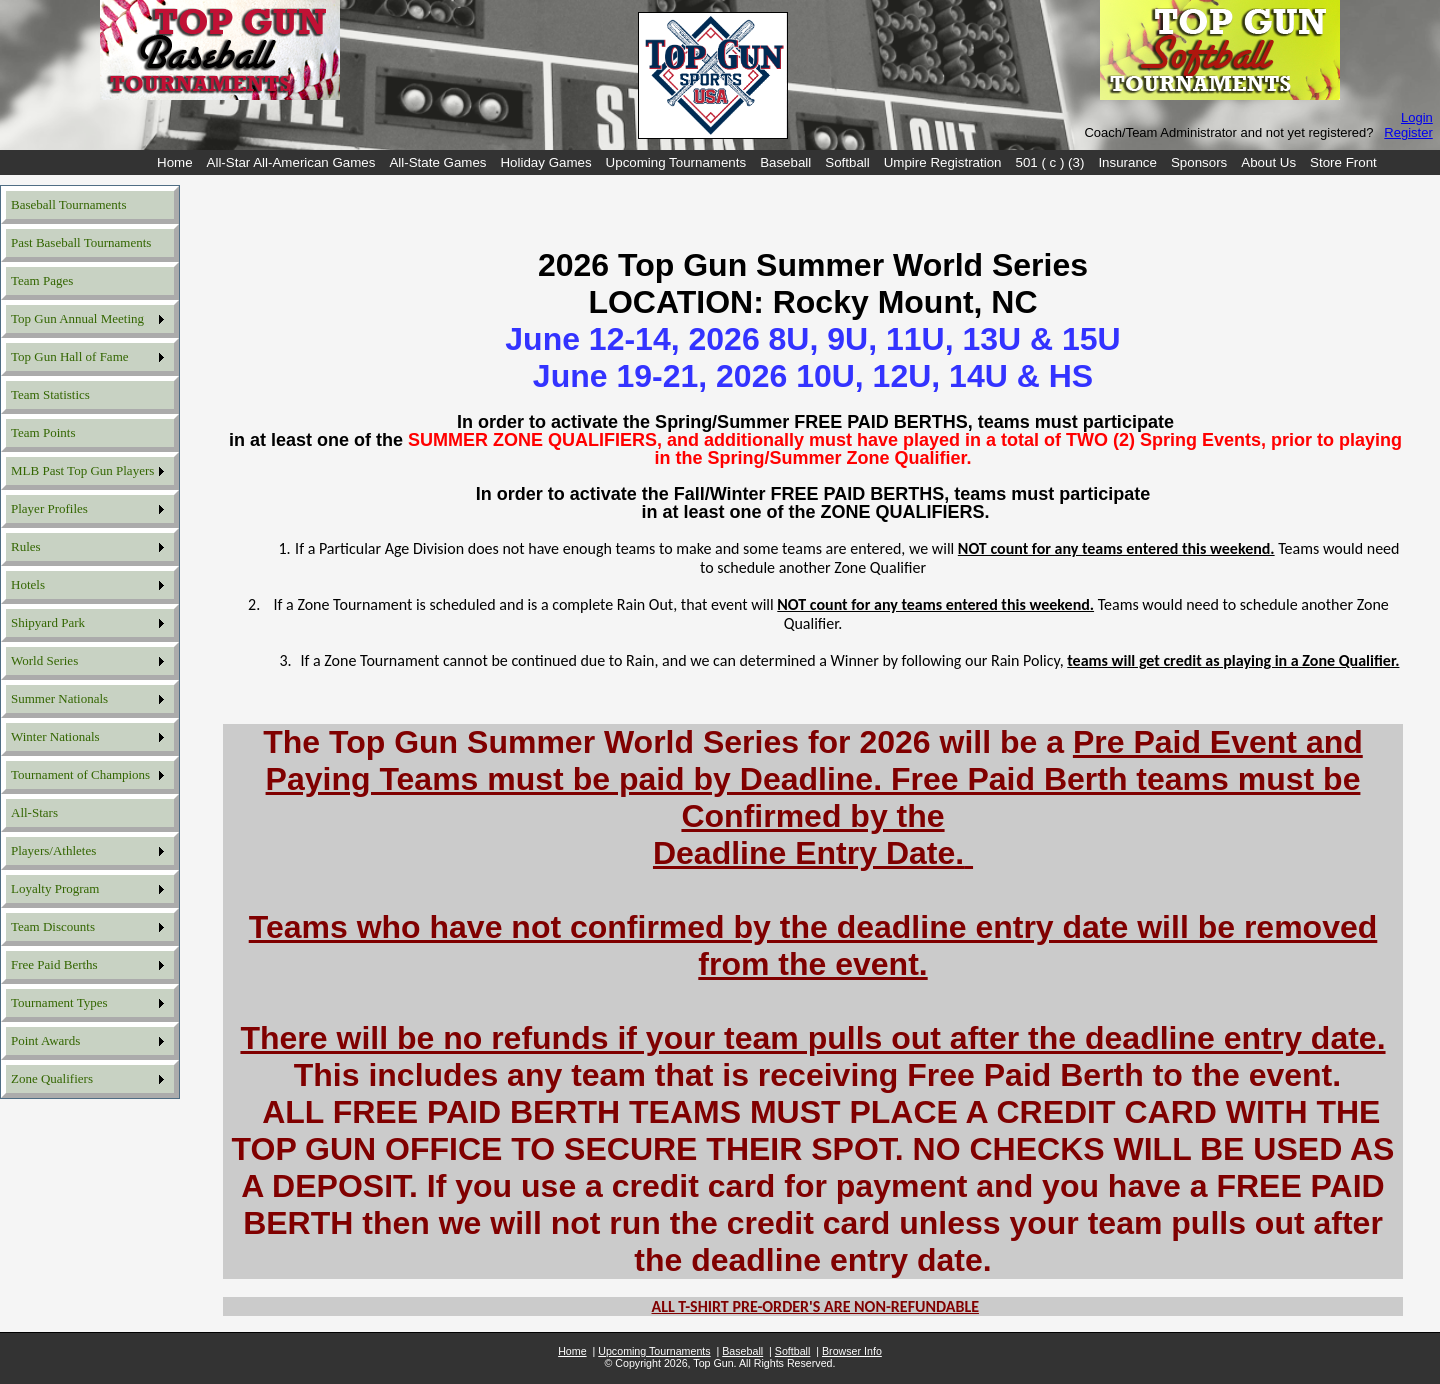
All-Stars (34, 812)
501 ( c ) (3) (1050, 162)
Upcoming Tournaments (676, 162)
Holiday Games (545, 162)
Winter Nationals (55, 736)
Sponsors (1199, 162)
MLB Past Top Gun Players (82, 470)
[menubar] (767, 162)
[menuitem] (175, 162)
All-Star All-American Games (291, 162)
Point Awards (45, 1040)
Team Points (43, 432)
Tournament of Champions (80, 774)
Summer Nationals (59, 698)
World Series (44, 660)
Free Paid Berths (54, 964)
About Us (1268, 162)
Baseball (785, 162)
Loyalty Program (55, 888)
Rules (26, 546)
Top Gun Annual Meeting (77, 318)
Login (1417, 117)
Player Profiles (49, 508)
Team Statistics (50, 394)
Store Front (1343, 162)
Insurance (1127, 162)
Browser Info (852, 1351)
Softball (847, 162)
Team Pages (42, 280)
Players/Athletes (53, 850)
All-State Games (437, 162)
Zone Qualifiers (52, 1078)
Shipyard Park (48, 622)
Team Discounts (53, 926)
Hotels (28, 584)
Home (175, 162)
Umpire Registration (943, 162)
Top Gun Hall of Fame (70, 356)
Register (1408, 132)
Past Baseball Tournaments (81, 242)
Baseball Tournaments (68, 204)
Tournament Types (59, 1002)
